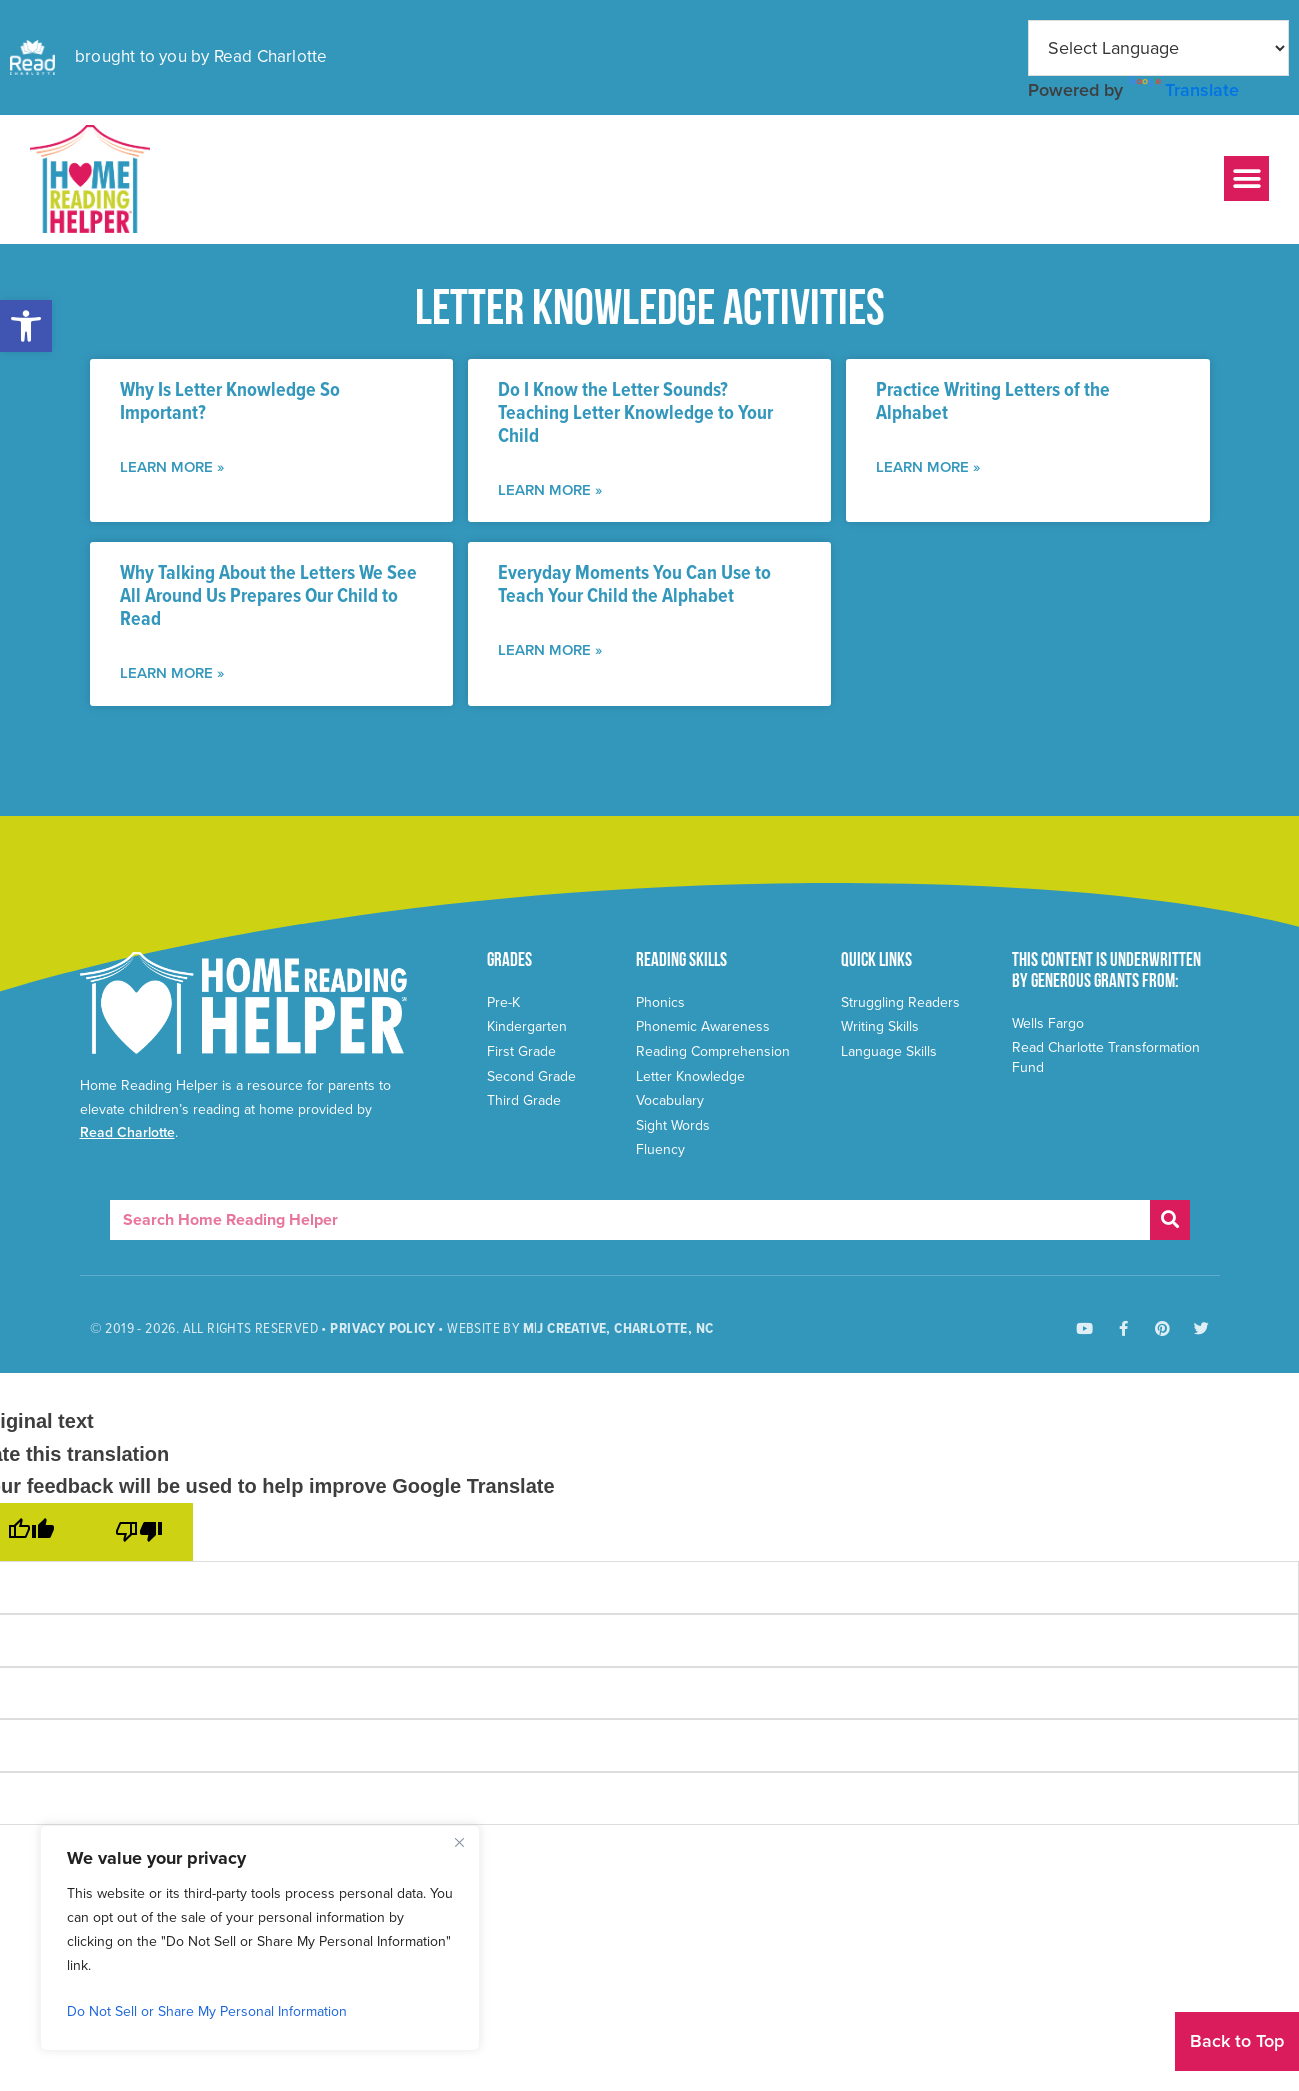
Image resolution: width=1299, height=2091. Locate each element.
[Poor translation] (139, 1532)
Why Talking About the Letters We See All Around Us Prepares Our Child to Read (268, 597)
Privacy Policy (382, 1329)
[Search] (1170, 1220)
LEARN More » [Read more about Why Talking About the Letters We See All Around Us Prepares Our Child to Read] (172, 673)
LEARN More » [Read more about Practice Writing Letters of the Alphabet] (928, 467)
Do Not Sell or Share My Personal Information (207, 2011)
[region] (260, 1938)
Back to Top (1237, 2041)
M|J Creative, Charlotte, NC (618, 1329)
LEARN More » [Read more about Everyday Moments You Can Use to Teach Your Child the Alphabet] (550, 650)
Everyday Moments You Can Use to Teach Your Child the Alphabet (634, 585)
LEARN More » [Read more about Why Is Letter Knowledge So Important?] (172, 467)
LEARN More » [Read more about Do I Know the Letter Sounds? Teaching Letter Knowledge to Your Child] (550, 490)
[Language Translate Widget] (1158, 48)
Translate (1183, 90)
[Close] (459, 1842)
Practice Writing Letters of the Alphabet (993, 402)
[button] (26, 326)
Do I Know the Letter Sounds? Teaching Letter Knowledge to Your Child (635, 414)
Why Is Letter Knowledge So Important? (230, 402)
